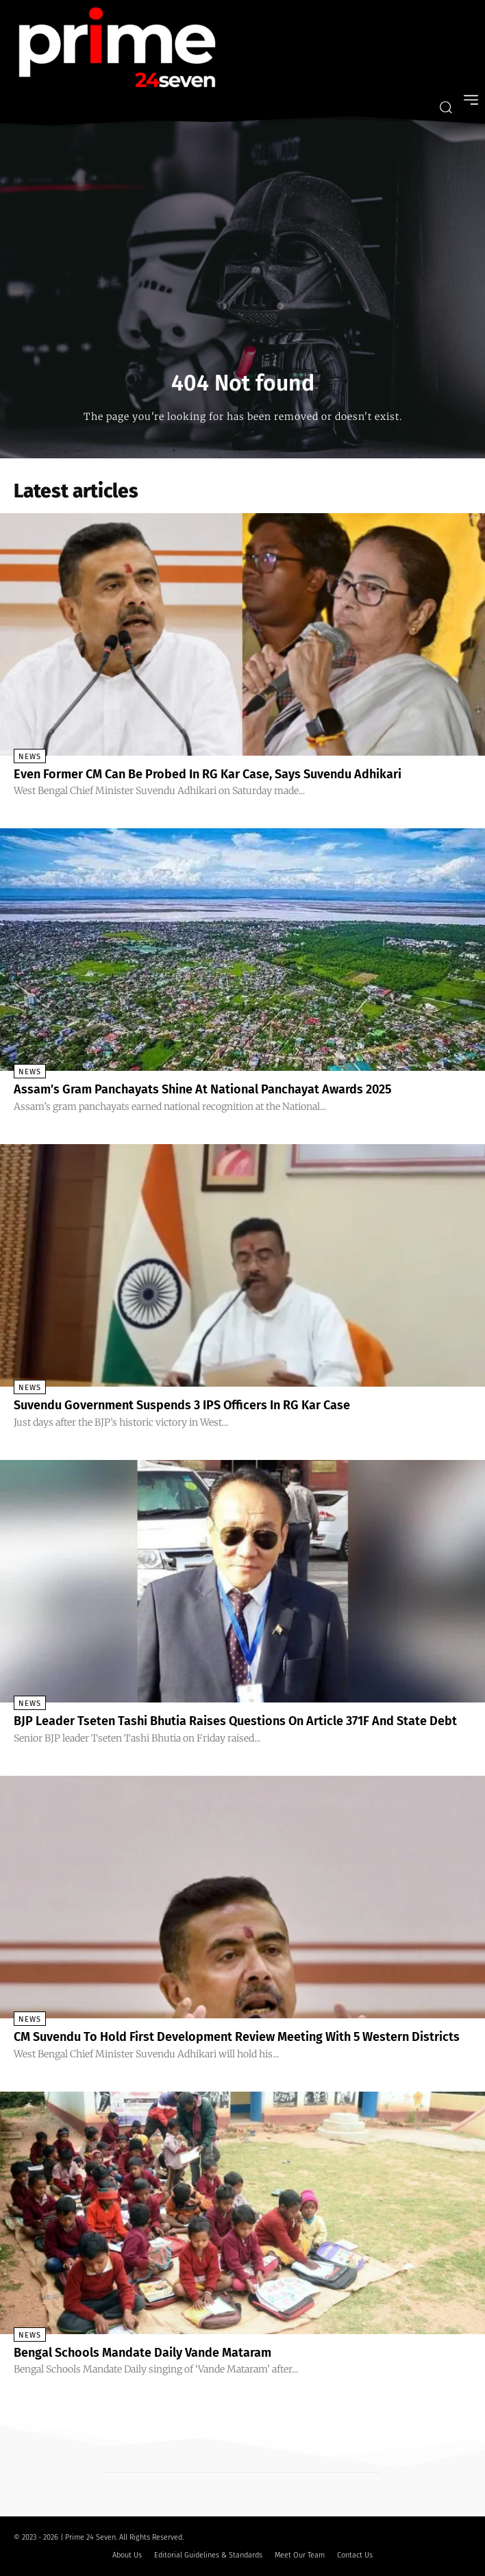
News (29, 756)
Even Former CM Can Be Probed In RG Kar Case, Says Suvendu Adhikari (207, 774)
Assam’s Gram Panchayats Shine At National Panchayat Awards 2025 (202, 1089)
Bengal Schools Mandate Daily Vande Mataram (142, 2352)
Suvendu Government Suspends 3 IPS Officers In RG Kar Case (182, 1405)
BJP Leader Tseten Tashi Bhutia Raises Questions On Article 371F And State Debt (235, 1721)
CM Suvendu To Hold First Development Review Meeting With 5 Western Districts (237, 2036)
